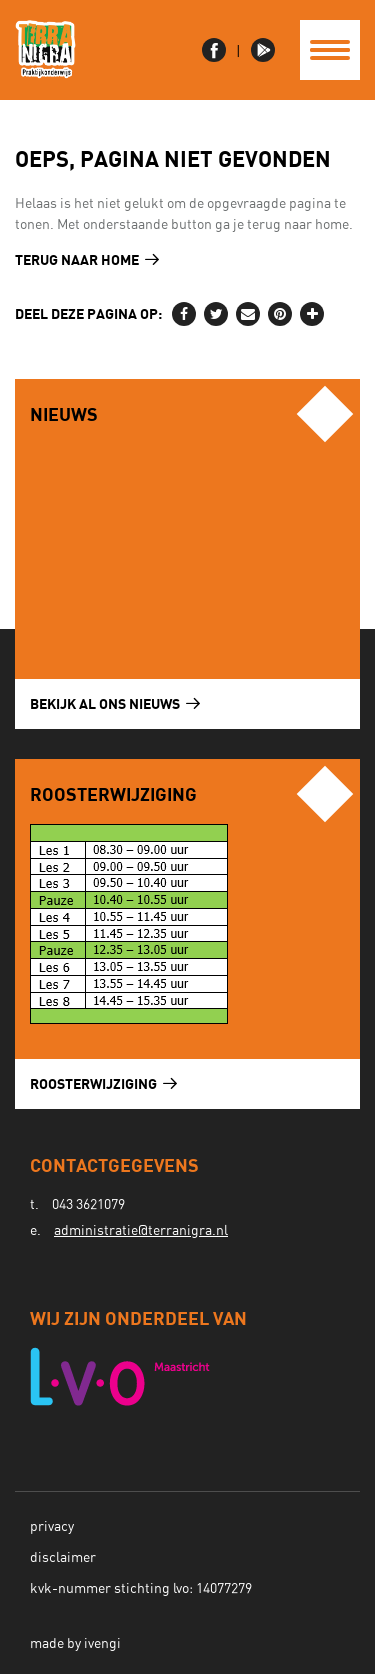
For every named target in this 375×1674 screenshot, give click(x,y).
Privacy (52, 1527)
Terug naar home (87, 259)
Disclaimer (63, 1558)
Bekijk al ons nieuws (115, 703)
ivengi (102, 1644)
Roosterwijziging (103, 1083)
